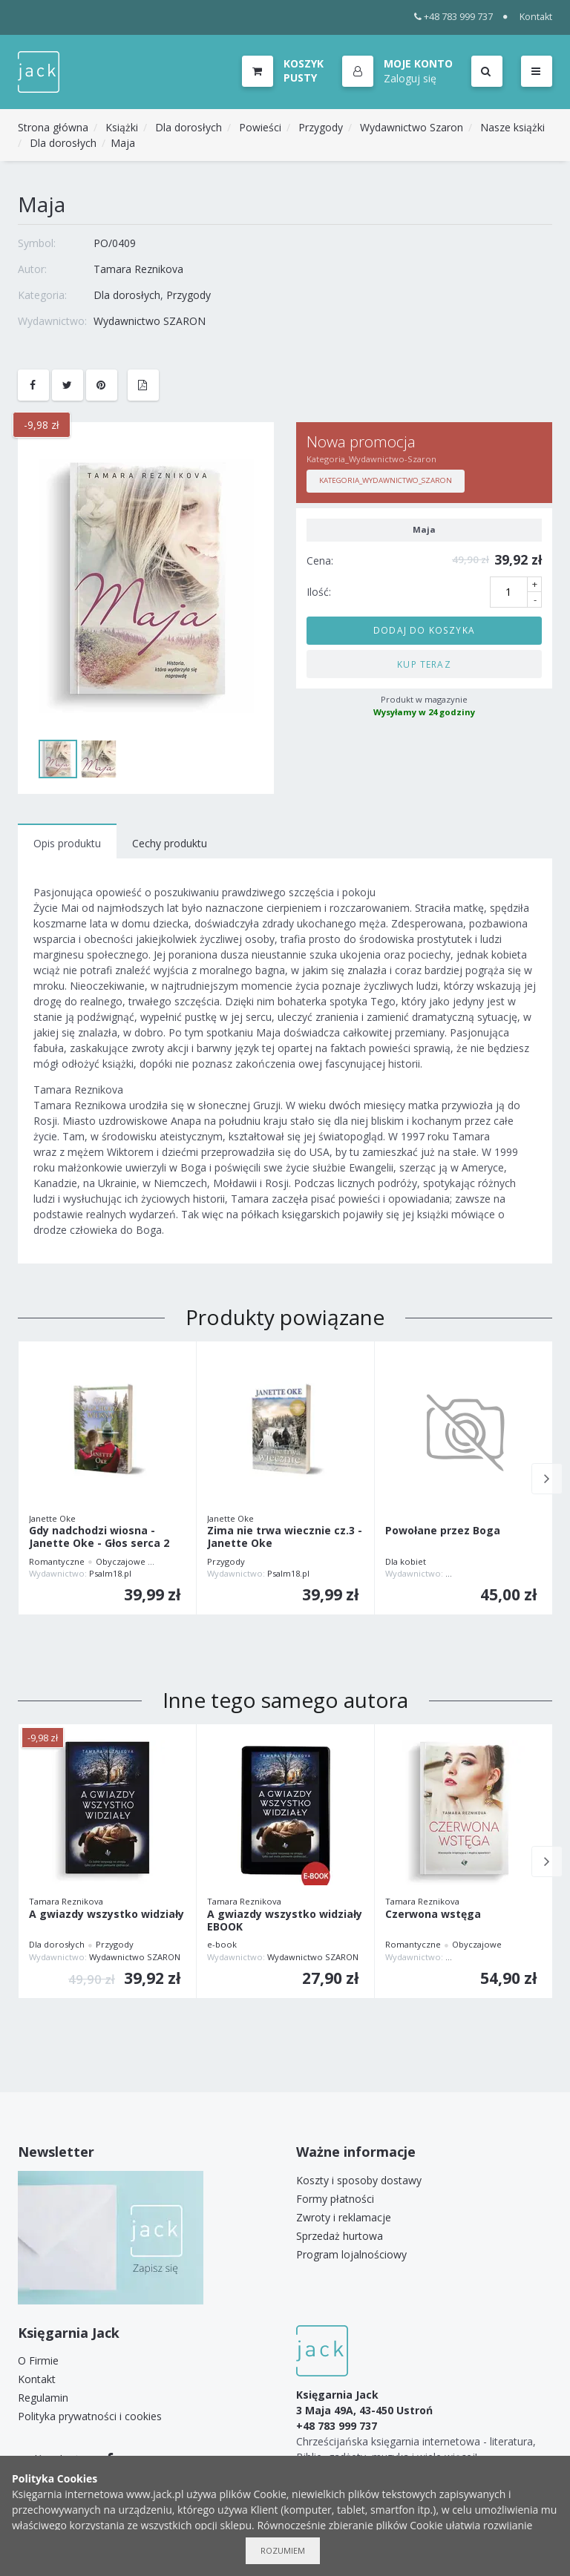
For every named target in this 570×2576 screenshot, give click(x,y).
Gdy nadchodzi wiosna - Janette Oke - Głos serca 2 (99, 1537)
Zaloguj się (410, 78)
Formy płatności (335, 2199)
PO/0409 (115, 243)
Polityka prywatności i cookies (90, 2416)
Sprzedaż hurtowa (339, 2236)
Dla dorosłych (188, 127)
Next (547, 1478)
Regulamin (43, 2398)
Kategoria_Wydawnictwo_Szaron (385, 480)
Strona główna (53, 127)
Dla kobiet (405, 1561)
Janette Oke (52, 1518)
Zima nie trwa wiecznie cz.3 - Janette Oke (284, 1537)
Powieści (260, 127)
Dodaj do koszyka (424, 630)
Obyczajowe (120, 1561)
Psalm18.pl (110, 1573)
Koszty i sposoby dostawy (359, 2180)
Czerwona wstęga (433, 1914)
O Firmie (38, 2360)
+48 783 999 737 (454, 16)
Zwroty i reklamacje (343, 2217)
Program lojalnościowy (351, 2254)
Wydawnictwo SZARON (150, 321)
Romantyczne (57, 1561)
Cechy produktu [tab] (169, 843)
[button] (397, 72)
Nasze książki (512, 127)
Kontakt (536, 16)
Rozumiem (283, 2550)
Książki (121, 127)
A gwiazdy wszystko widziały (106, 1914)
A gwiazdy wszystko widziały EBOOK (284, 1920)
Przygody (320, 127)
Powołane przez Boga (442, 1531)
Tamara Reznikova (138, 269)
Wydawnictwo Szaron (411, 127)
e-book (222, 1944)
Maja (123, 143)
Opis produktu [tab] (67, 843)
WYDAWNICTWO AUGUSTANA (503, 1573)
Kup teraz (424, 664)
